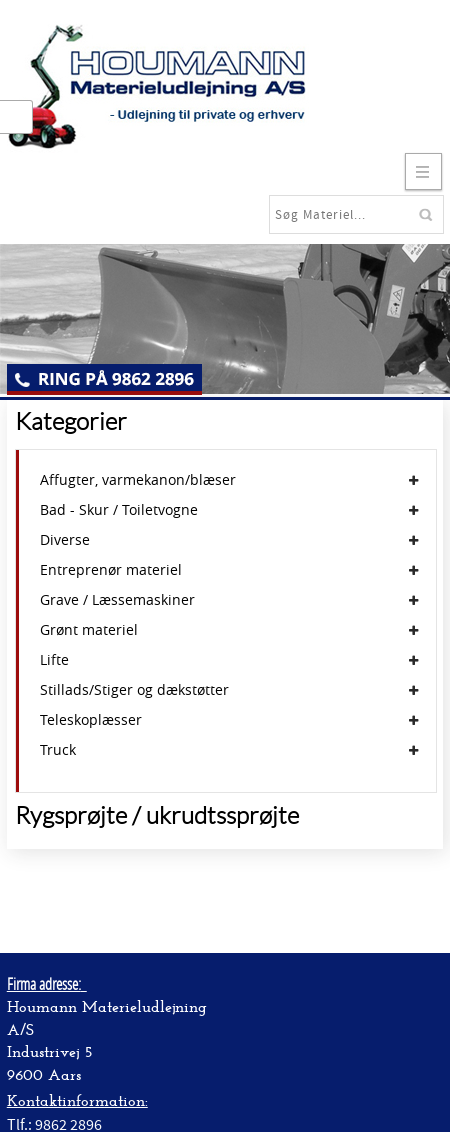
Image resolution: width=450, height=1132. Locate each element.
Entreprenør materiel (111, 570)
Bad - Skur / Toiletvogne (119, 510)
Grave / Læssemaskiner (117, 600)
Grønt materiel (89, 630)
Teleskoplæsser (91, 720)
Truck (58, 750)
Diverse (65, 540)
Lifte (54, 660)
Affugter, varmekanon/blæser (138, 480)
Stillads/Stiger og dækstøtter (134, 690)
